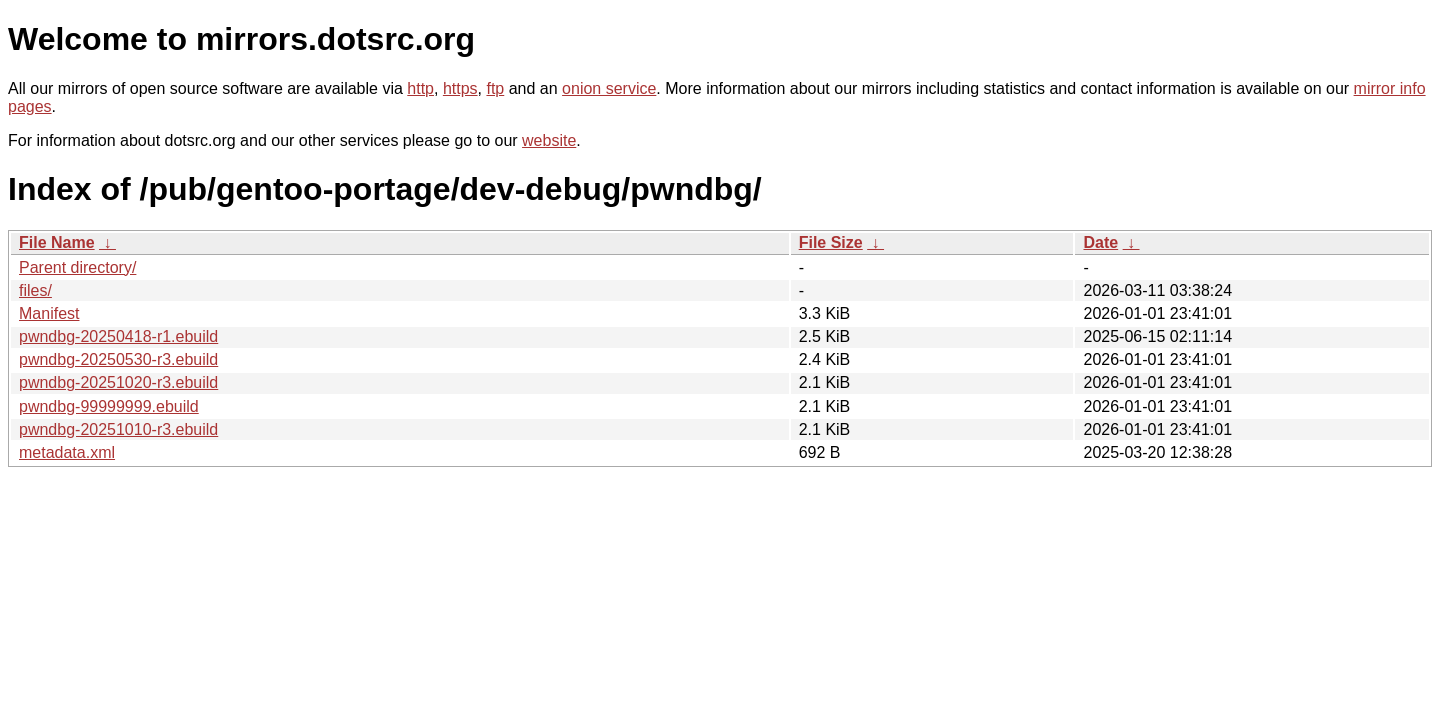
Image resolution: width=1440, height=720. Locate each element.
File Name (57, 242)
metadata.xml (67, 452)
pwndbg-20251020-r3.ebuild (118, 382)
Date (1100, 242)
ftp (495, 88)
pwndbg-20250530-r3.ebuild (118, 359)
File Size (831, 242)
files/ (35, 290)
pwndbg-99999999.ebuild (109, 406)
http (420, 88)
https (460, 88)
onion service (609, 88)
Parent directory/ (77, 267)
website (549, 140)
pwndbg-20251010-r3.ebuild (118, 429)
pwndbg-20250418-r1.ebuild (118, 336)
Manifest (49, 313)
